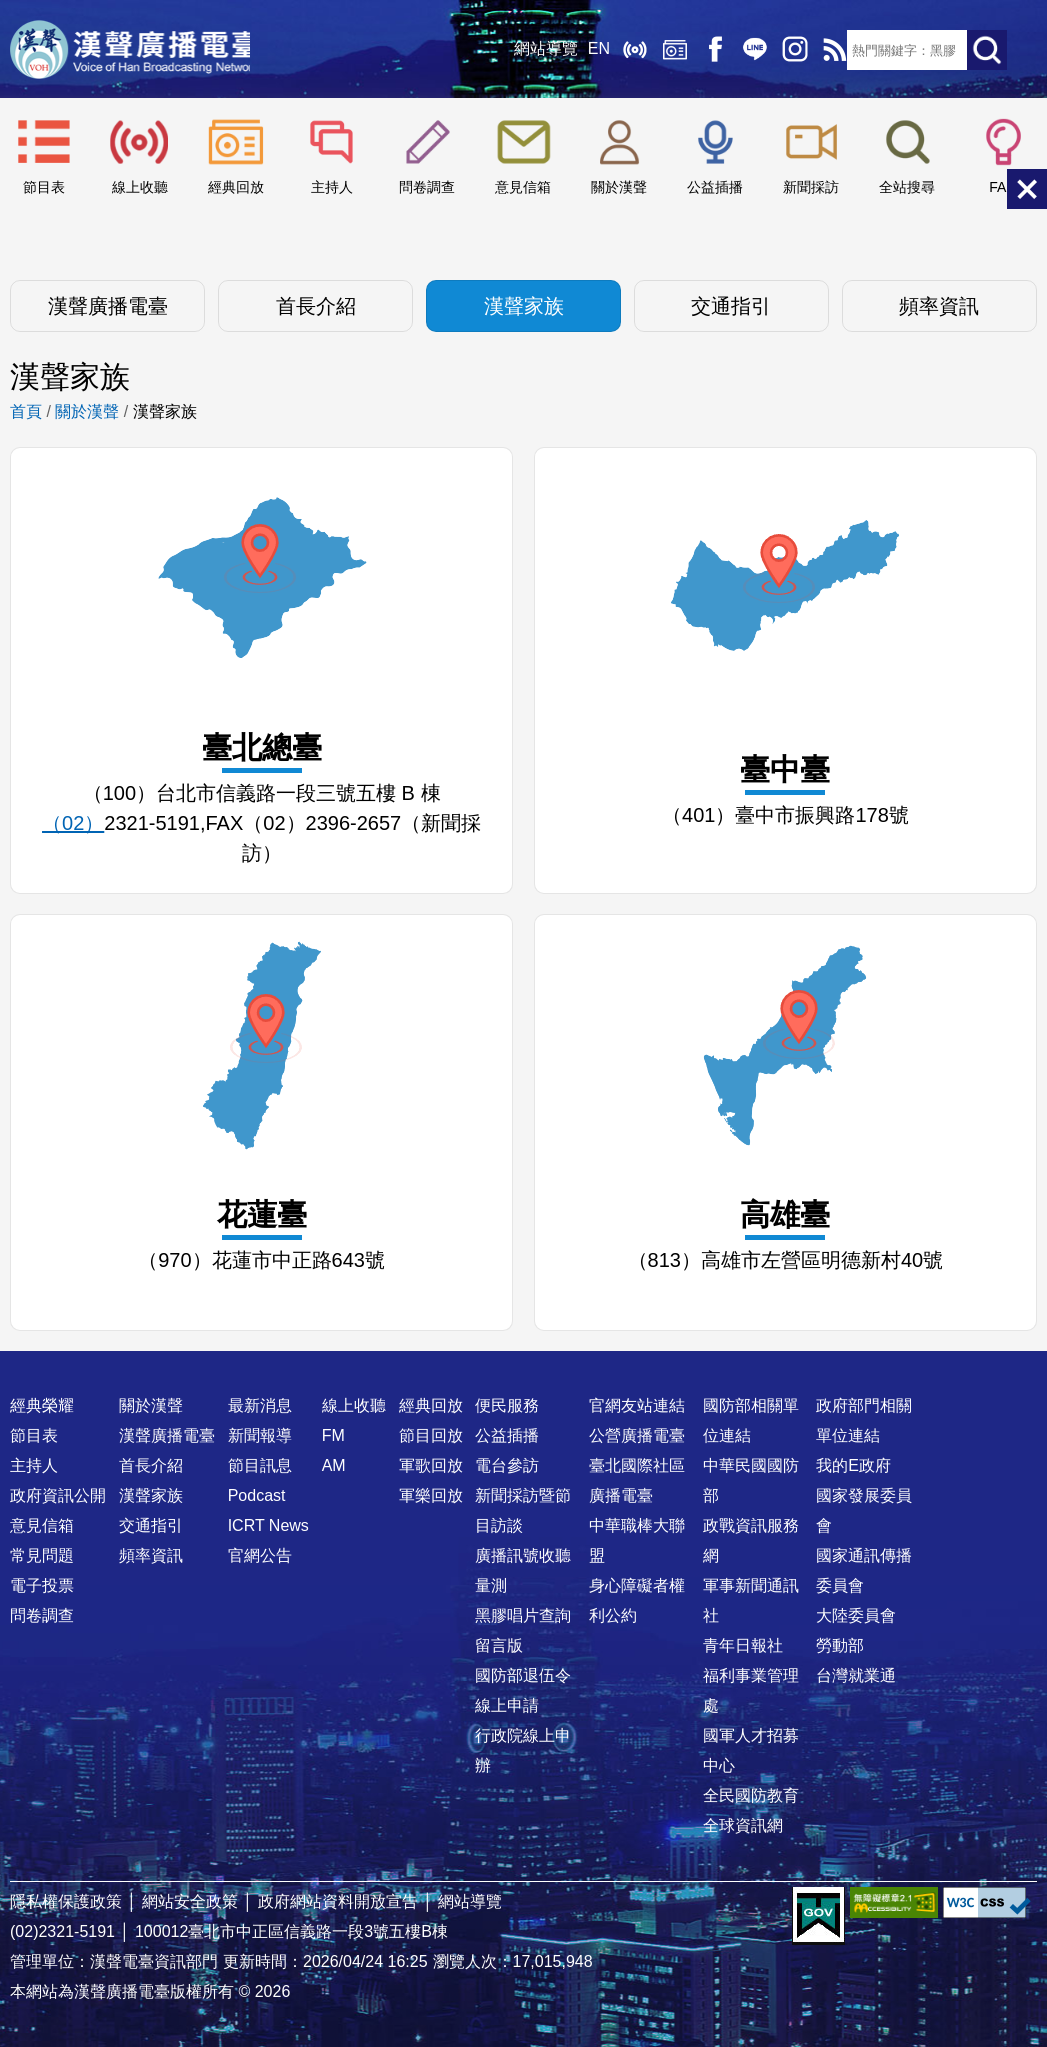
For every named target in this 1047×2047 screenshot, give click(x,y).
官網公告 (260, 1555)
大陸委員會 (856, 1615)
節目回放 (431, 1435)
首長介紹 (316, 306)
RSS (827, 50)
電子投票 (42, 1585)
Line (747, 50)
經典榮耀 (42, 1405)
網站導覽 (538, 49)
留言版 (499, 1645)
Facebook (707, 50)
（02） (73, 823)
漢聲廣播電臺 (135, 50)
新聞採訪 (811, 187)
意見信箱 (523, 187)
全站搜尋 (907, 187)
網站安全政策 (190, 1901)
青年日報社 (743, 1645)
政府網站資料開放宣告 (338, 1901)
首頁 (26, 411)
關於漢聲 (619, 187)
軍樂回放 (431, 1495)
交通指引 (731, 306)
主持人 (332, 187)
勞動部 (840, 1645)
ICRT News (268, 1525)
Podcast (257, 1495)
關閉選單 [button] (1027, 189)
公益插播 (715, 187)
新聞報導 (260, 1435)
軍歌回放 (431, 1465)
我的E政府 (853, 1465)
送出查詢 (987, 50)
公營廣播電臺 (637, 1435)
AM (334, 1465)
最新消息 (260, 1405)
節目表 (44, 187)
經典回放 (667, 50)
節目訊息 (260, 1465)
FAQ (1003, 187)
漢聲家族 (524, 306)
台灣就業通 (856, 1675)
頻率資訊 (939, 306)
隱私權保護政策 (66, 1901)
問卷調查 (427, 187)
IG (787, 50)
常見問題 (42, 1555)
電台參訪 (507, 1465)
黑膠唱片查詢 (523, 1615)
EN (591, 49)
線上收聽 (627, 50)
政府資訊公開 (58, 1495)
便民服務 (507, 1405)
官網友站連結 (637, 1405)
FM (333, 1435)
